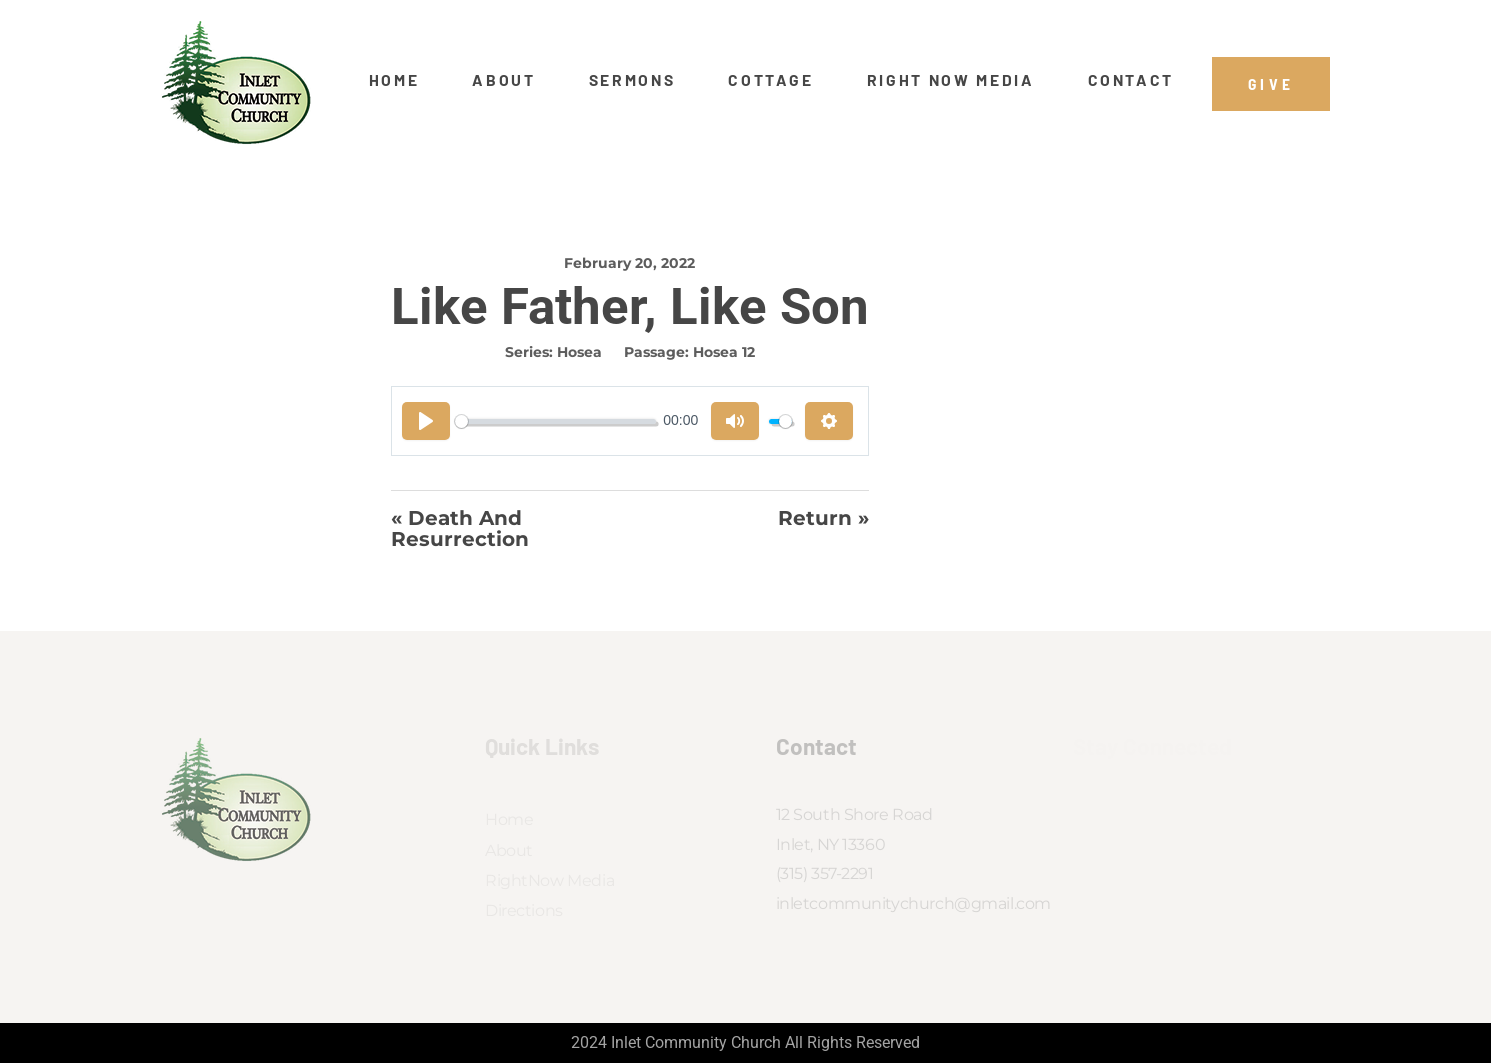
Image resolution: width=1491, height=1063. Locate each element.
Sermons (632, 80)
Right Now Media (951, 80)
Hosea (579, 352)
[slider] (555, 421)
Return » (823, 519)
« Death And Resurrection (460, 528)
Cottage (771, 80)
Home (394, 80)
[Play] (426, 421)
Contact (1131, 80)
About (503, 80)
